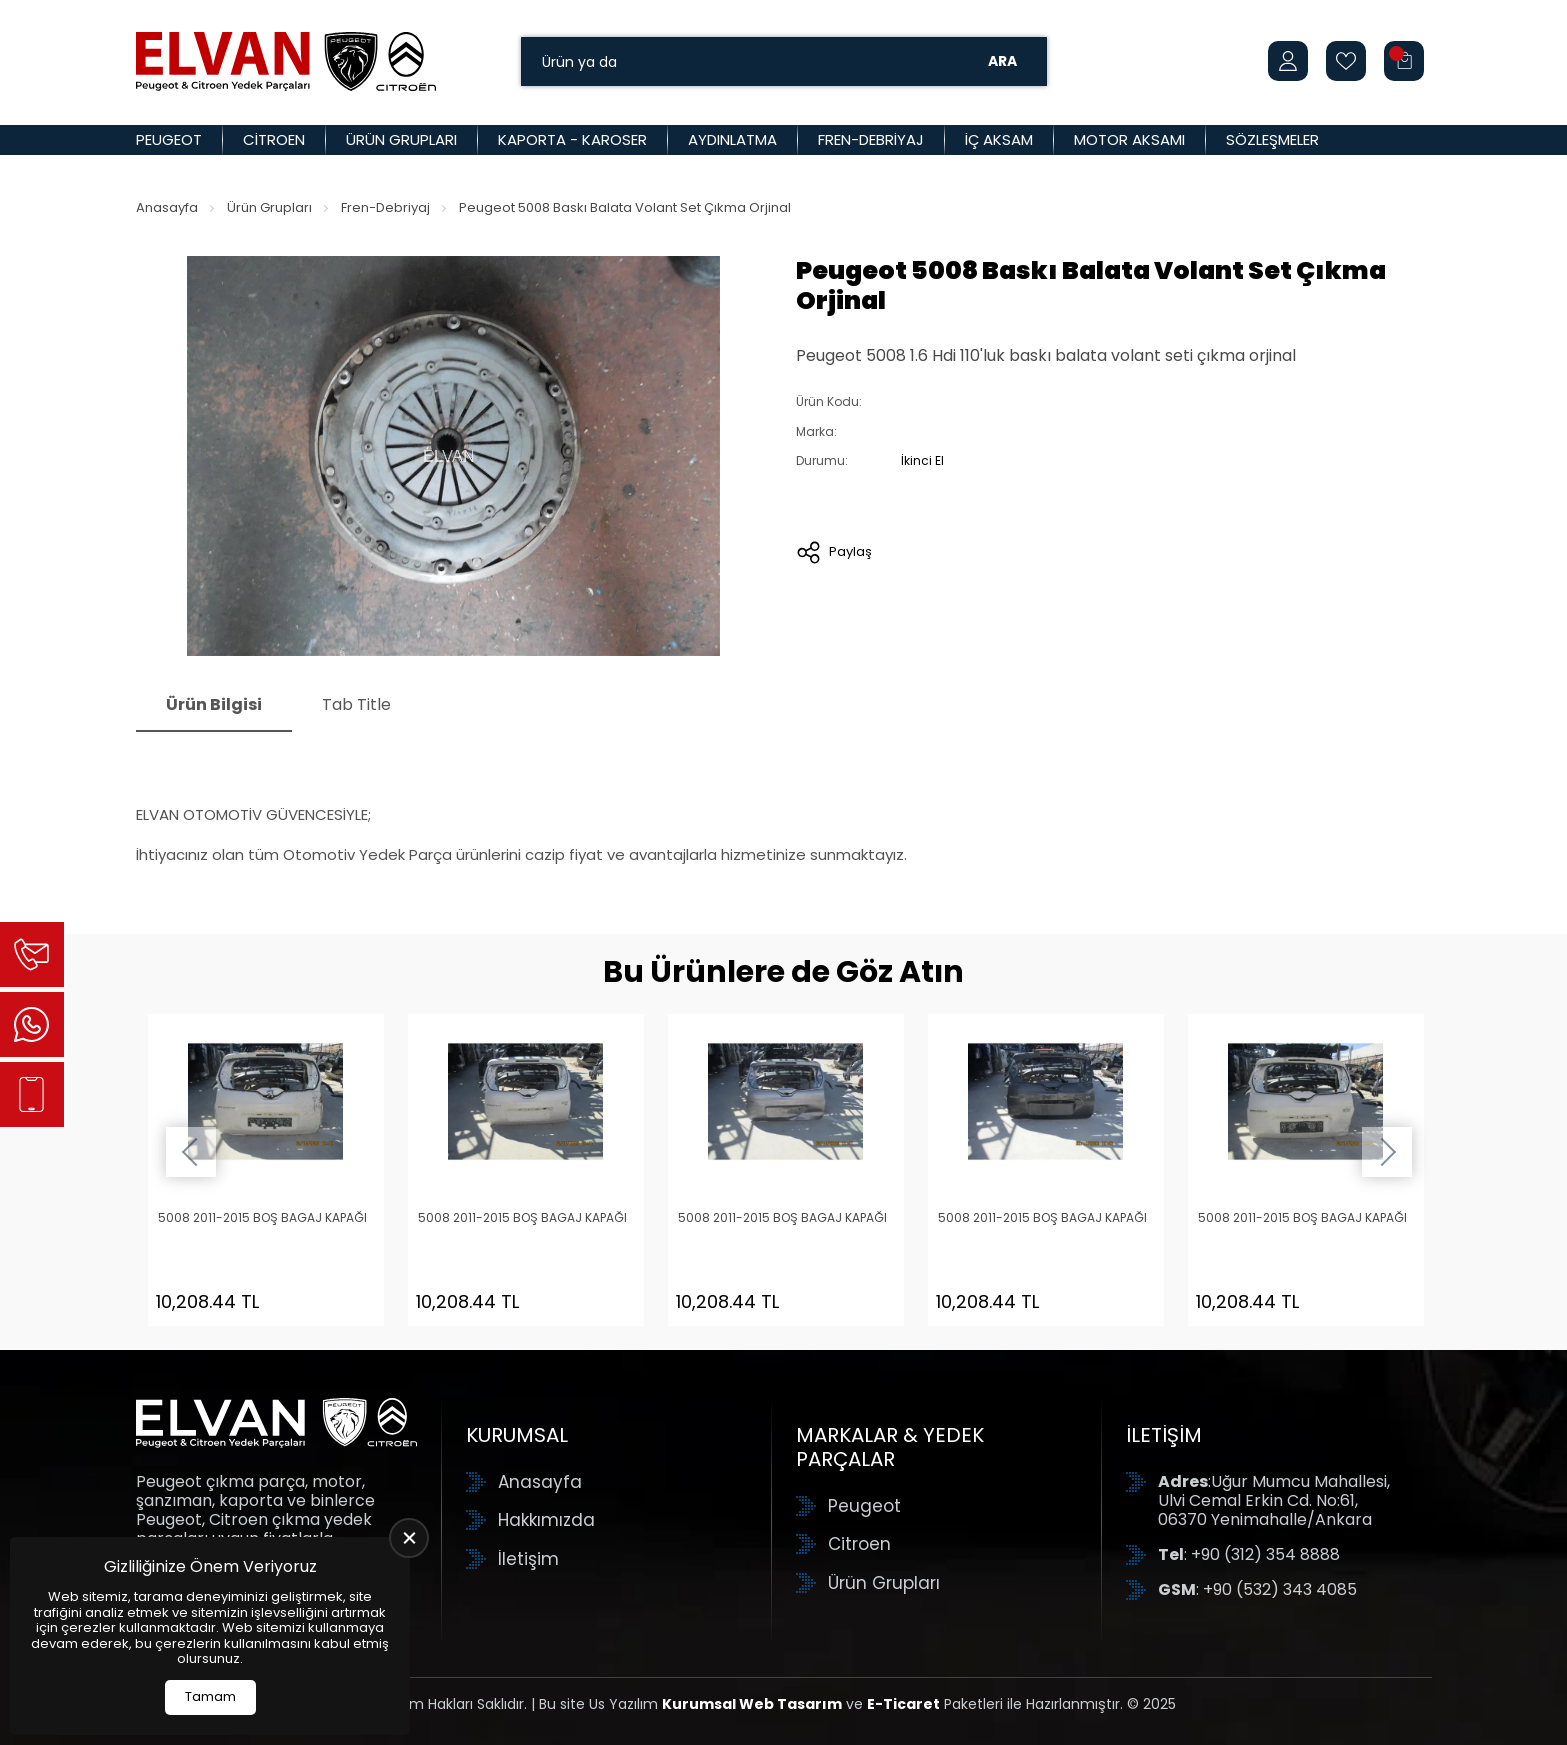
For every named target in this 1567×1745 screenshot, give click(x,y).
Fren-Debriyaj (871, 139)
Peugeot (169, 139)
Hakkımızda (546, 1520)
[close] (409, 1538)
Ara (1002, 61)
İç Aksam (999, 139)
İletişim (528, 1559)
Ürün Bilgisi (214, 704)
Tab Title (356, 704)
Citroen (274, 139)
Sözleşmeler (1272, 139)
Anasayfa (167, 207)
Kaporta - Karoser (572, 139)
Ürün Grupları (401, 139)
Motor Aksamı (1129, 139)
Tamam (210, 1696)
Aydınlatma (732, 139)
